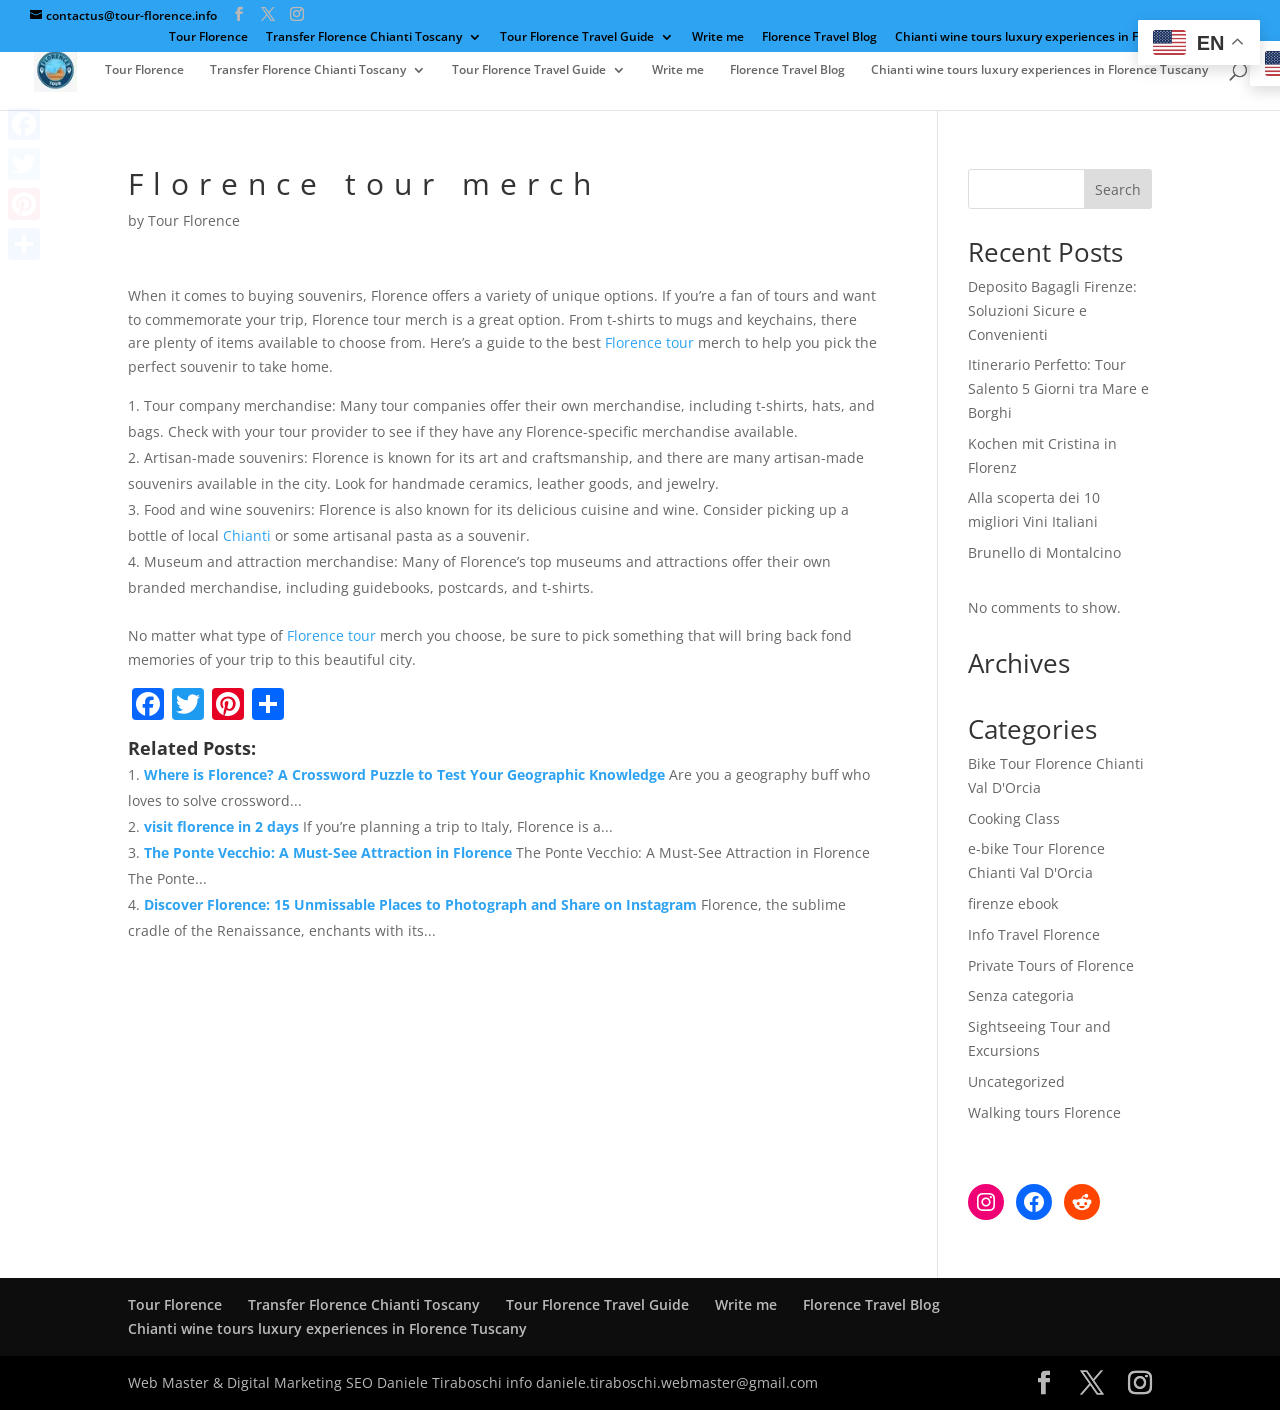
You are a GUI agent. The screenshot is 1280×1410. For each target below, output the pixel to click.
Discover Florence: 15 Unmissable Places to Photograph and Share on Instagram (420, 904)
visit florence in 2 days (221, 826)
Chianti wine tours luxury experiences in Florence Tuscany (1063, 38)
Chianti (247, 535)
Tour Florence (208, 38)
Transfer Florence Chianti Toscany (364, 38)
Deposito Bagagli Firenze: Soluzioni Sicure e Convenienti (1052, 310)
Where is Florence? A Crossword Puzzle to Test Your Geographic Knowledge (404, 774)
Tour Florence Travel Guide (577, 38)
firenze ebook (1013, 903)
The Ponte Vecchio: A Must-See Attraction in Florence (328, 852)
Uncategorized (1016, 1081)
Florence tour (649, 342)
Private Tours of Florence (1051, 965)
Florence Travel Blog (819, 38)
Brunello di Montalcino (1044, 552)
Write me (718, 38)
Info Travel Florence (1034, 934)
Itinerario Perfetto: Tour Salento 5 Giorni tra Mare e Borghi (1058, 388)
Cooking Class (1014, 818)
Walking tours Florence (1044, 1112)
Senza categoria (1021, 995)
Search (1118, 189)
